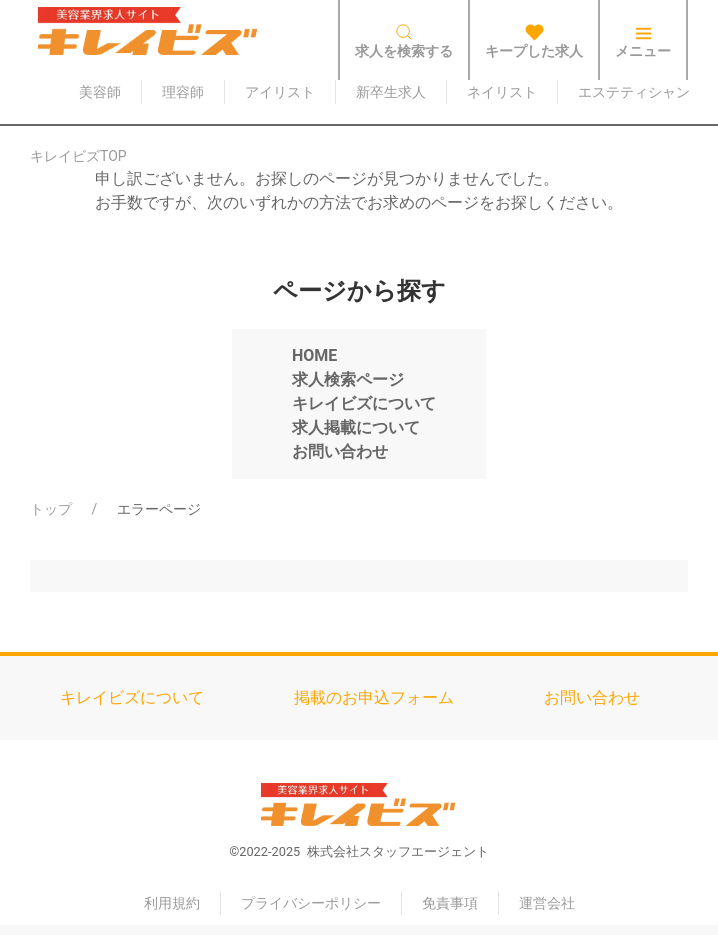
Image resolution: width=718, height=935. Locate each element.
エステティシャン (634, 92)
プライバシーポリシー (311, 903)
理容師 (183, 92)
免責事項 (450, 903)
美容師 (100, 92)
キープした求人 (534, 41)
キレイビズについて (132, 697)
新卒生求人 (391, 92)
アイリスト (280, 92)
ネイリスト (502, 92)
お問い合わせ (592, 697)
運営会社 (547, 903)
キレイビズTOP (78, 156)
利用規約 (172, 903)
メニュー (643, 41)
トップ (51, 509)
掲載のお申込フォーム (374, 697)
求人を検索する (404, 41)
